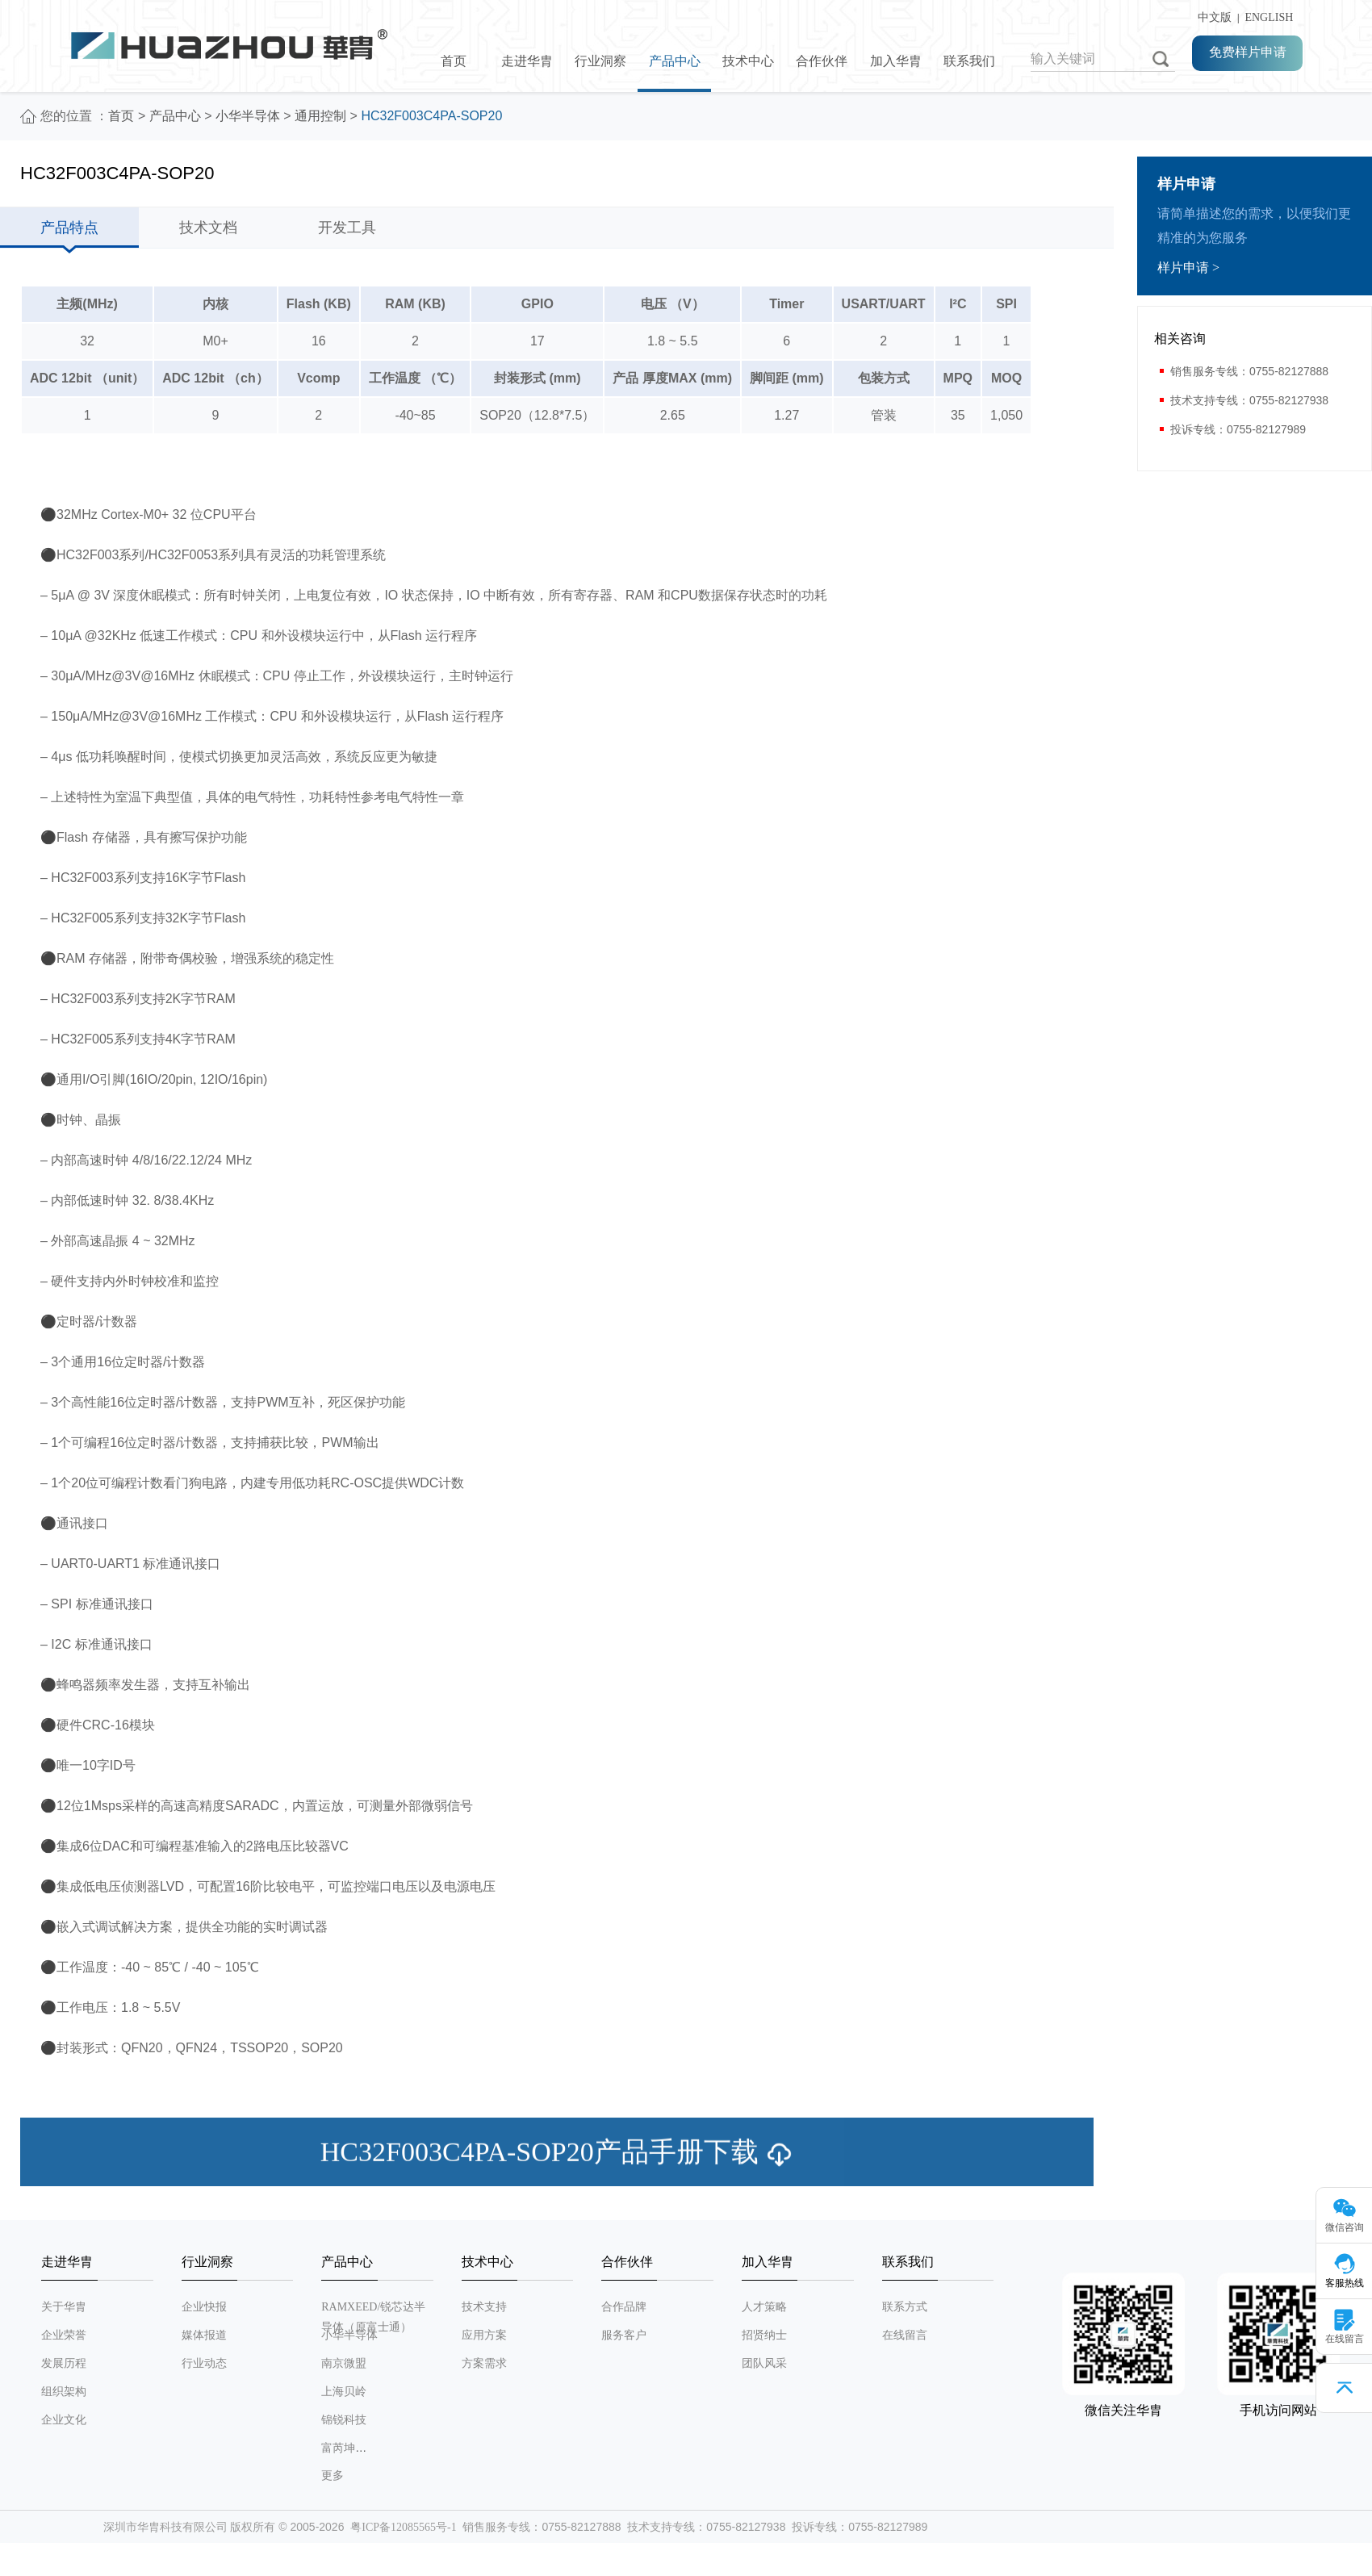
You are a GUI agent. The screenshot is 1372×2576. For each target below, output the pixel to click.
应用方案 (484, 2335)
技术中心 (748, 61)
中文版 (1212, 17)
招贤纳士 (764, 2335)
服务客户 (623, 2335)
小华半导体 (247, 116)
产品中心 (675, 61)
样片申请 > (1188, 267)
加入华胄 (896, 61)
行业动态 (204, 2363)
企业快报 (204, 2307)
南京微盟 (343, 2363)
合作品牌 (623, 2307)
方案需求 (484, 2363)
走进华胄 (527, 61)
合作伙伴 (821, 61)
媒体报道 (204, 2335)
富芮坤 (338, 2448)
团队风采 (764, 2363)
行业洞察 (600, 61)
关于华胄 (63, 2307)
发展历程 (63, 2363)
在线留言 (904, 2335)
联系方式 (904, 2307)
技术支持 (484, 2307)
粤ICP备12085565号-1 (403, 2527)
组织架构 (63, 2392)
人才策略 (764, 2307)
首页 (453, 61)
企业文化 (63, 2420)
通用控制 (320, 116)
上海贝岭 (343, 2392)
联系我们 (969, 61)
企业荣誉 (63, 2335)
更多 (332, 2475)
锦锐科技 (343, 2420)
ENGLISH (1268, 17)
